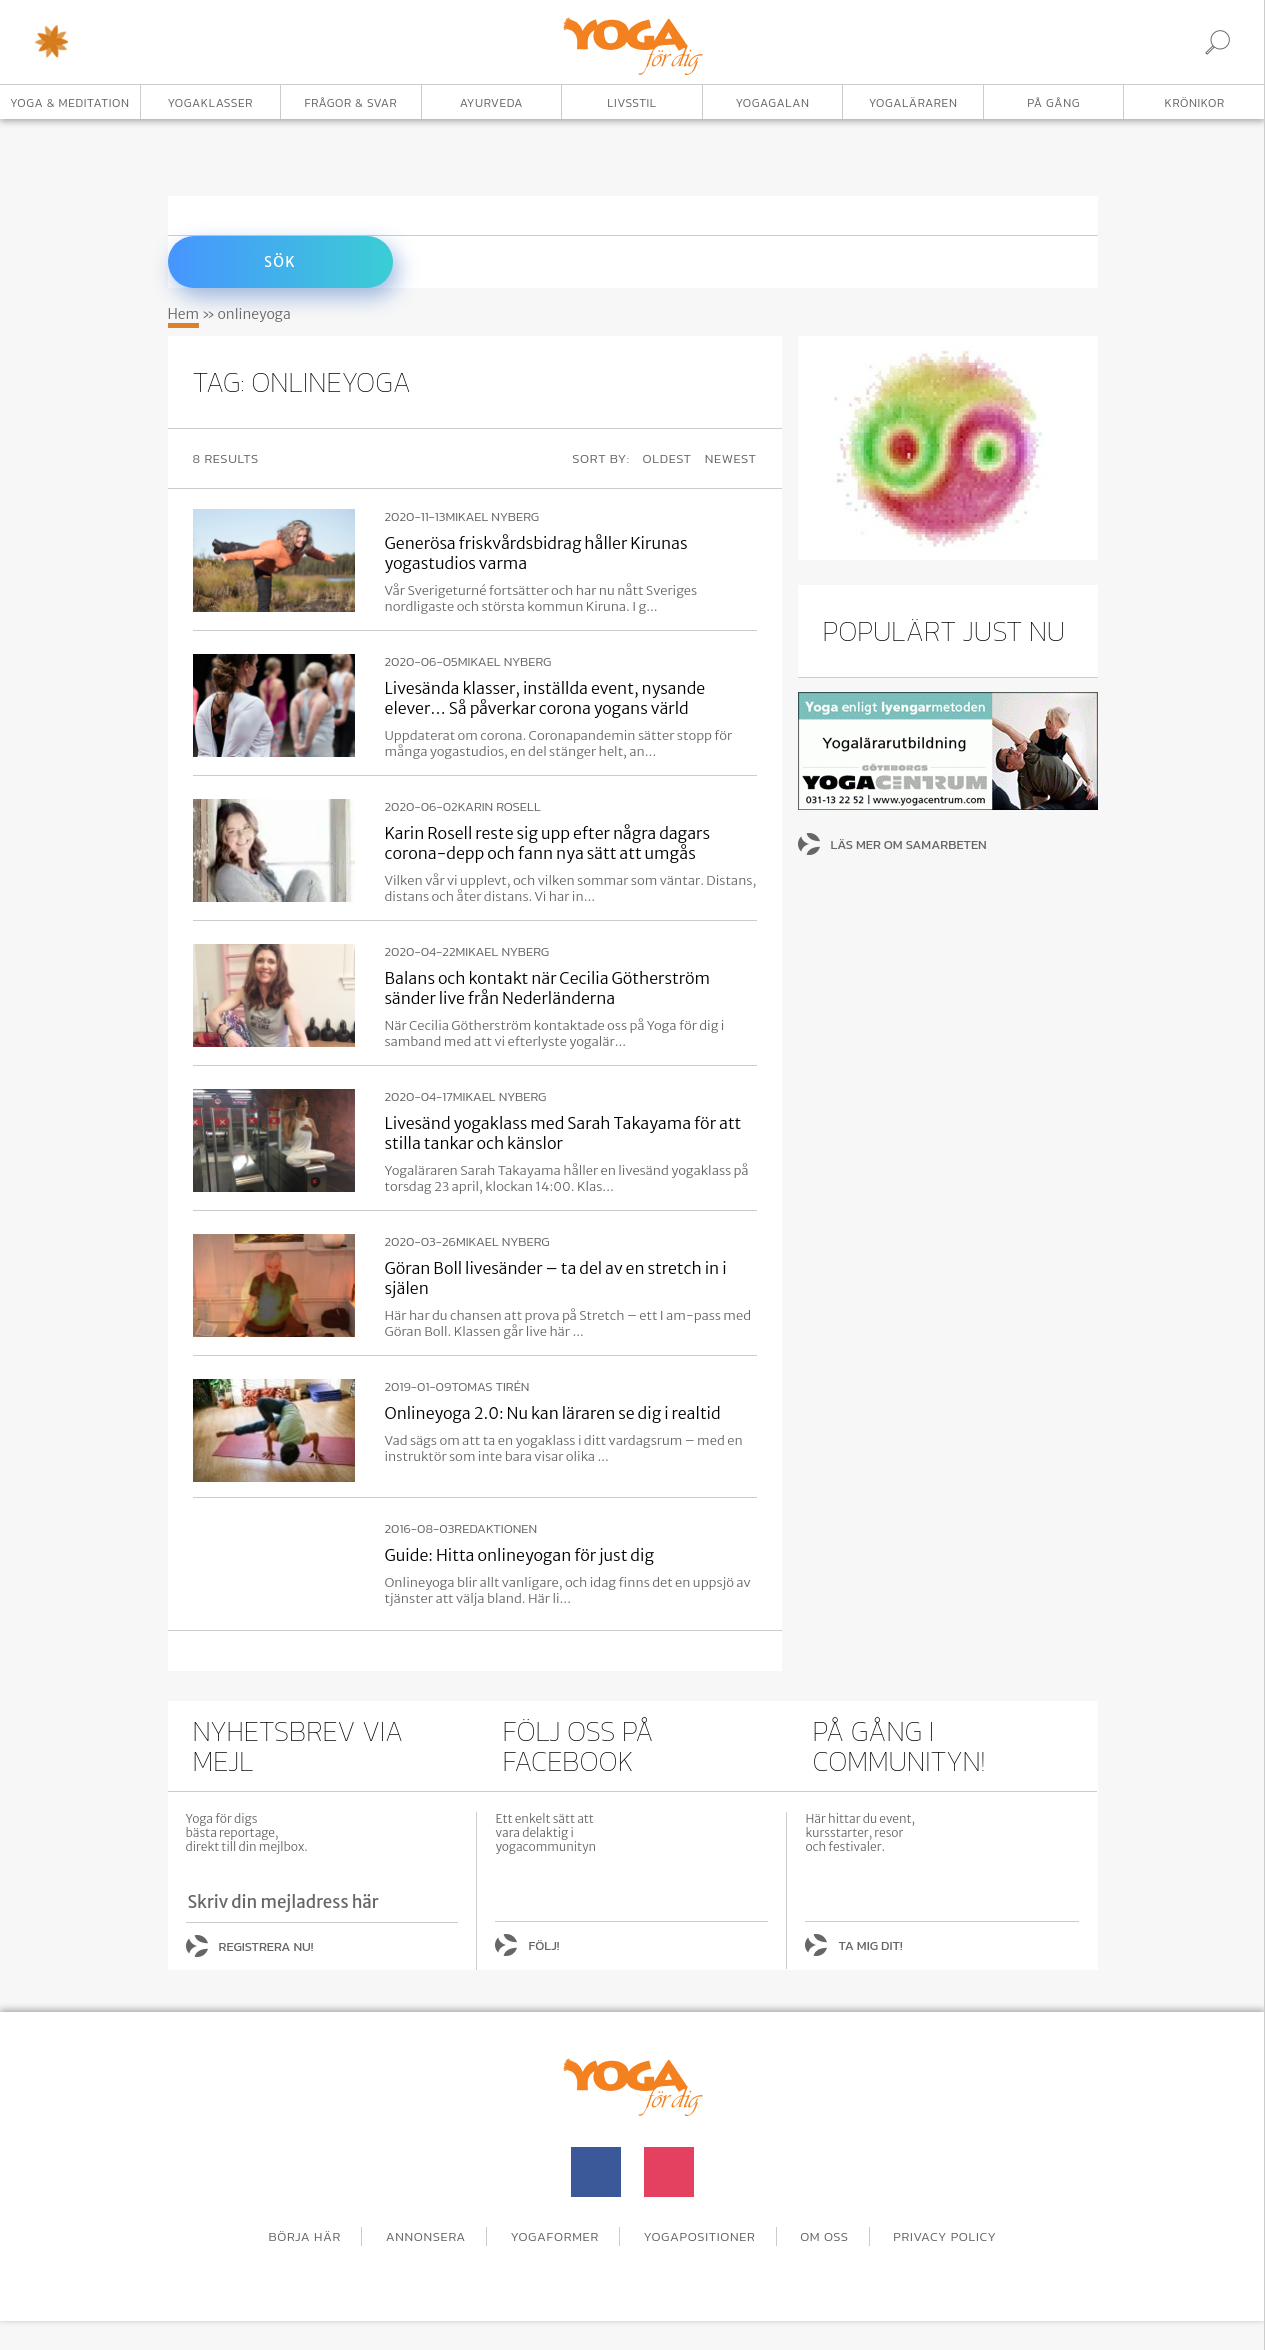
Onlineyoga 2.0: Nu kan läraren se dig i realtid (553, 1413)
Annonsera (426, 2236)
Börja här (304, 2236)
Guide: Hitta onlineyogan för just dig (519, 1555)
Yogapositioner (700, 2236)
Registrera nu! (266, 1946)
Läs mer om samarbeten (909, 844)
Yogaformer (555, 2236)
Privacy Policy (944, 2236)
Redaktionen (495, 1529)
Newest (731, 458)
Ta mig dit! (870, 1945)
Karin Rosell (499, 807)
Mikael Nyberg (492, 517)
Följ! (543, 1945)
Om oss (824, 2236)
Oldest (667, 458)
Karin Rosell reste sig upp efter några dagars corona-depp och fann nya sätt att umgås (548, 843)
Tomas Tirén (490, 1387)
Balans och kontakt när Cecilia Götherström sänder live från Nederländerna (548, 988)
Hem (184, 314)
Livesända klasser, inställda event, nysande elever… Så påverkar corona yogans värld (545, 698)
